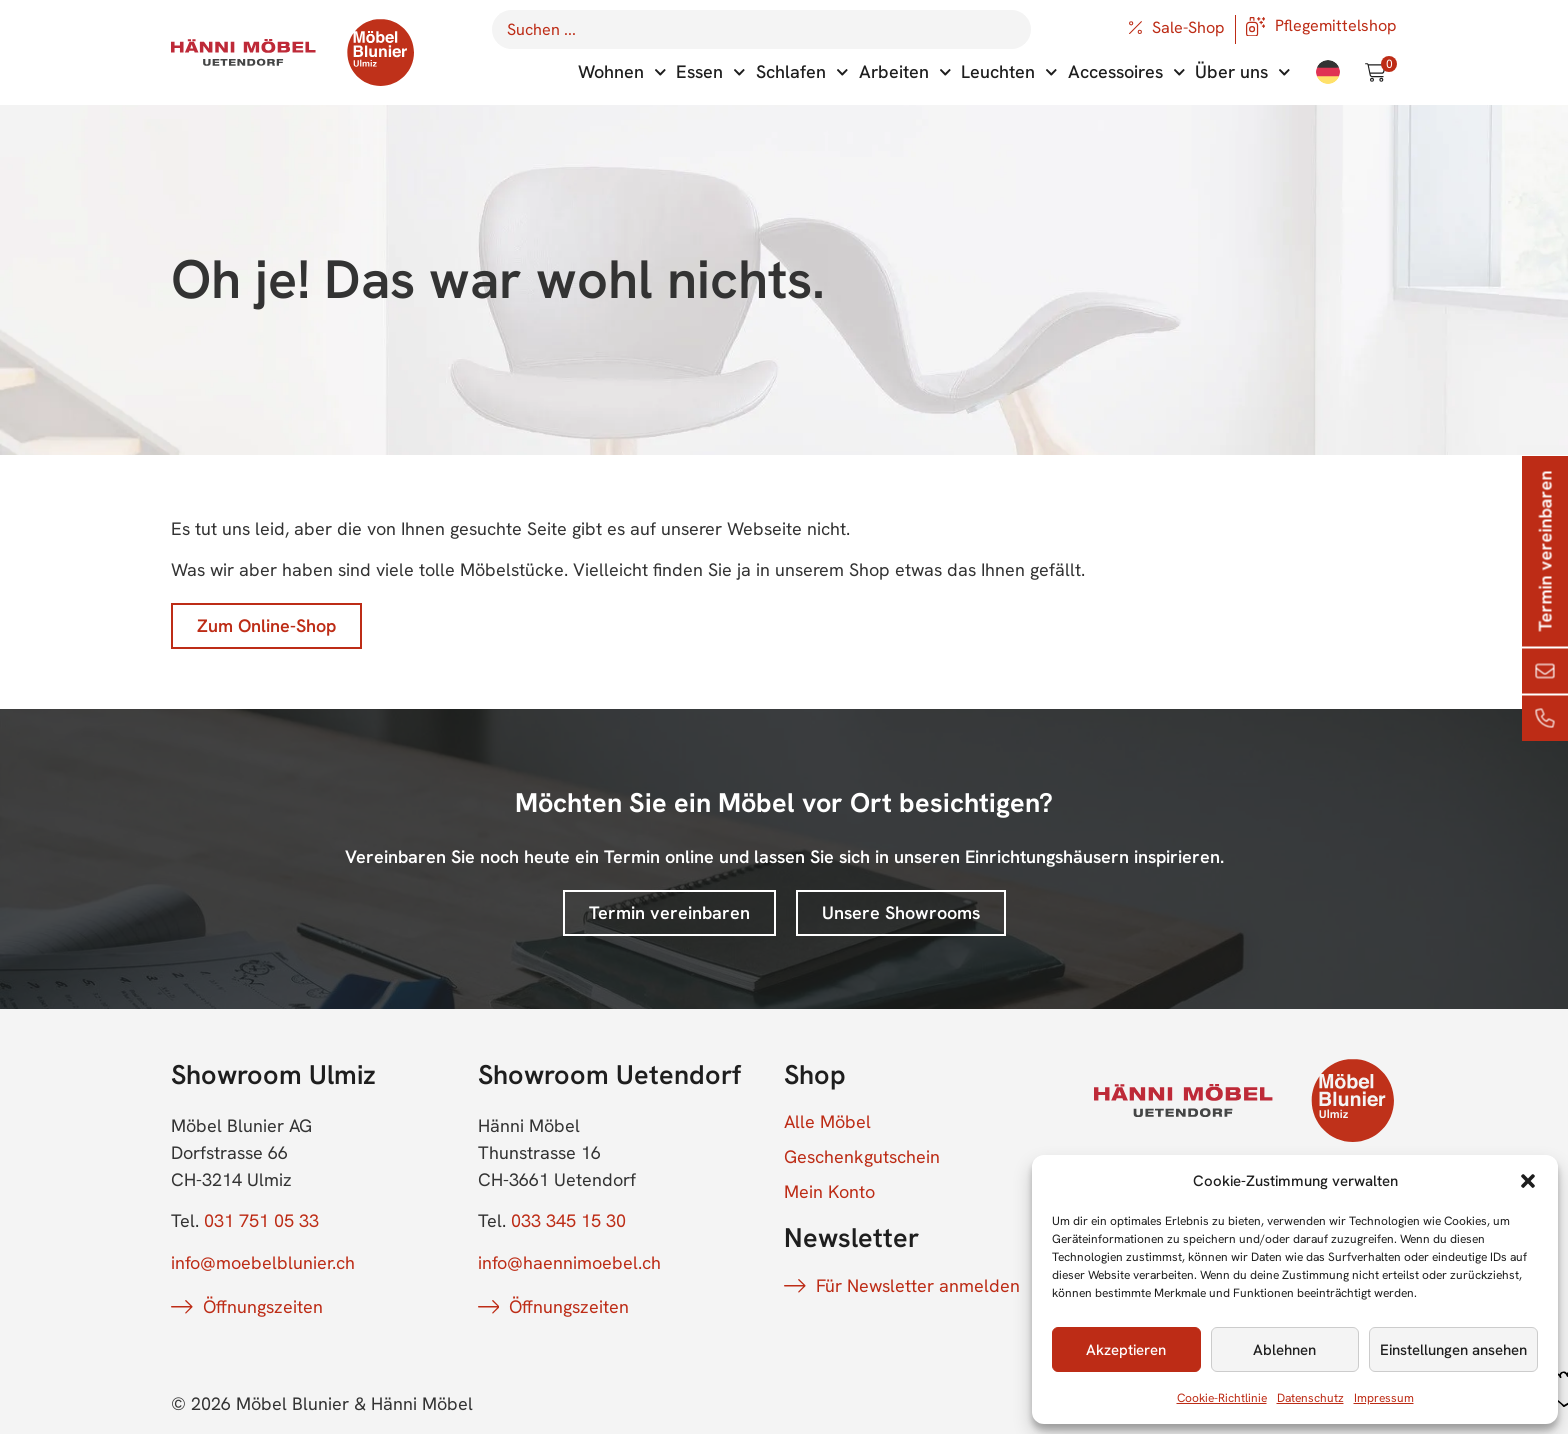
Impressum (1384, 1398)
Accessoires (1127, 72)
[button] (1528, 1181)
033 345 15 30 (568, 1220)
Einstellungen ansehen (1453, 1350)
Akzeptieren (1126, 1350)
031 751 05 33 (261, 1220)
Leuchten (1009, 72)
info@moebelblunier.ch (263, 1262)
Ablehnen (1284, 1350)
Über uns (1243, 72)
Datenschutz (1310, 1398)
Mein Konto (829, 1192)
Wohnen (622, 72)
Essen (711, 72)
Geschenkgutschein (862, 1157)
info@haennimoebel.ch (569, 1262)
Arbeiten (905, 72)
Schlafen (802, 72)
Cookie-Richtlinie (1222, 1398)
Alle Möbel (827, 1122)
